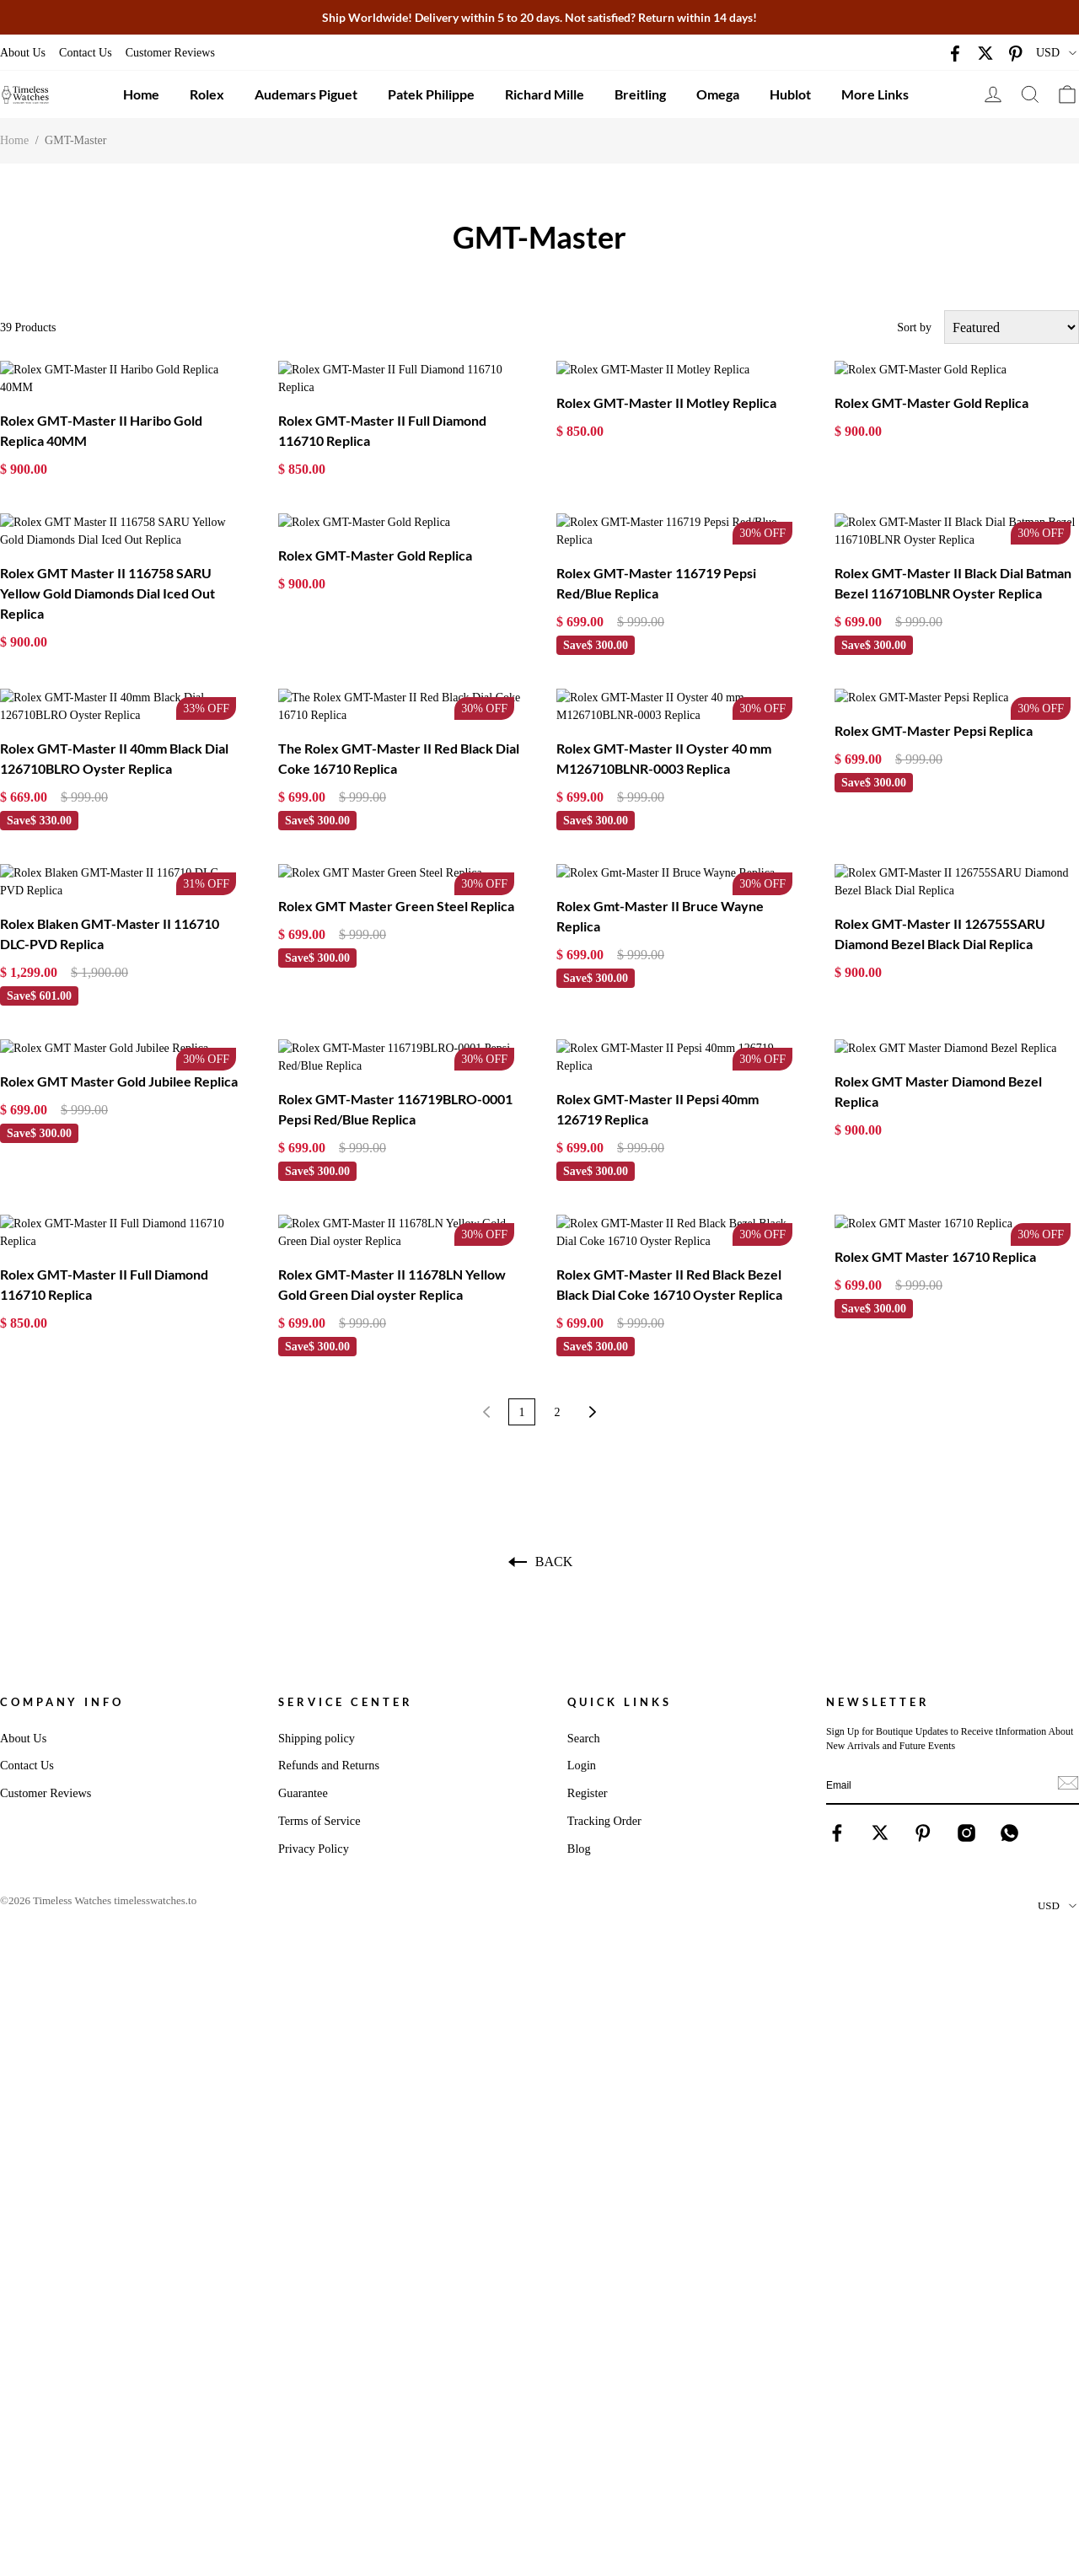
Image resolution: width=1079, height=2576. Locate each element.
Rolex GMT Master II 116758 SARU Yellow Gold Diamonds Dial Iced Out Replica (107, 557)
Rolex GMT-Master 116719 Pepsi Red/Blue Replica (656, 547)
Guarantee (303, 1686)
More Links (875, 94)
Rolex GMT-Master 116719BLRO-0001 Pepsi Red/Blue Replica (395, 1020)
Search (583, 1632)
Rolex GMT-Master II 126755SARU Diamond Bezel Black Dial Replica (940, 863)
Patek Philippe (431, 94)
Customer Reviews (170, 52)
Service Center (345, 1595)
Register (587, 1686)
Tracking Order (604, 1714)
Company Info (62, 1595)
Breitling (640, 94)
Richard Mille (544, 94)
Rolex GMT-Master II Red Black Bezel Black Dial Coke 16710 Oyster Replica (669, 1178)
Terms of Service (319, 1714)
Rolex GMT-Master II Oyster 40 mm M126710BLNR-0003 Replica (663, 705)
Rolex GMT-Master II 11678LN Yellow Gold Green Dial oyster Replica (392, 1178)
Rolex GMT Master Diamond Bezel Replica (938, 1020)
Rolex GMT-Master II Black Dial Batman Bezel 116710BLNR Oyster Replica (953, 547)
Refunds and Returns (328, 1659)
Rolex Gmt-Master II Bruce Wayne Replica (660, 863)
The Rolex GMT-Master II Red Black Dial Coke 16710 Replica (398, 705)
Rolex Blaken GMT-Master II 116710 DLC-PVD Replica (109, 863)
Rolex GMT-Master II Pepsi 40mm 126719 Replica (657, 1020)
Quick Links (619, 1595)
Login (581, 1659)
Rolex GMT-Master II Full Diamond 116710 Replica (382, 412)
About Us (23, 52)
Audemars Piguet (306, 94)
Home (141, 94)
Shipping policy (316, 1632)
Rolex (207, 94)
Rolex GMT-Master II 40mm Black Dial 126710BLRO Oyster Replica (114, 705)
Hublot (790, 94)
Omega (717, 94)
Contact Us (85, 52)
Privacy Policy (313, 1742)
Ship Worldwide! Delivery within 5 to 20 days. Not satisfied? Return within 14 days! (539, 17)
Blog (579, 1742)
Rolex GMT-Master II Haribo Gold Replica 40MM (101, 412)
